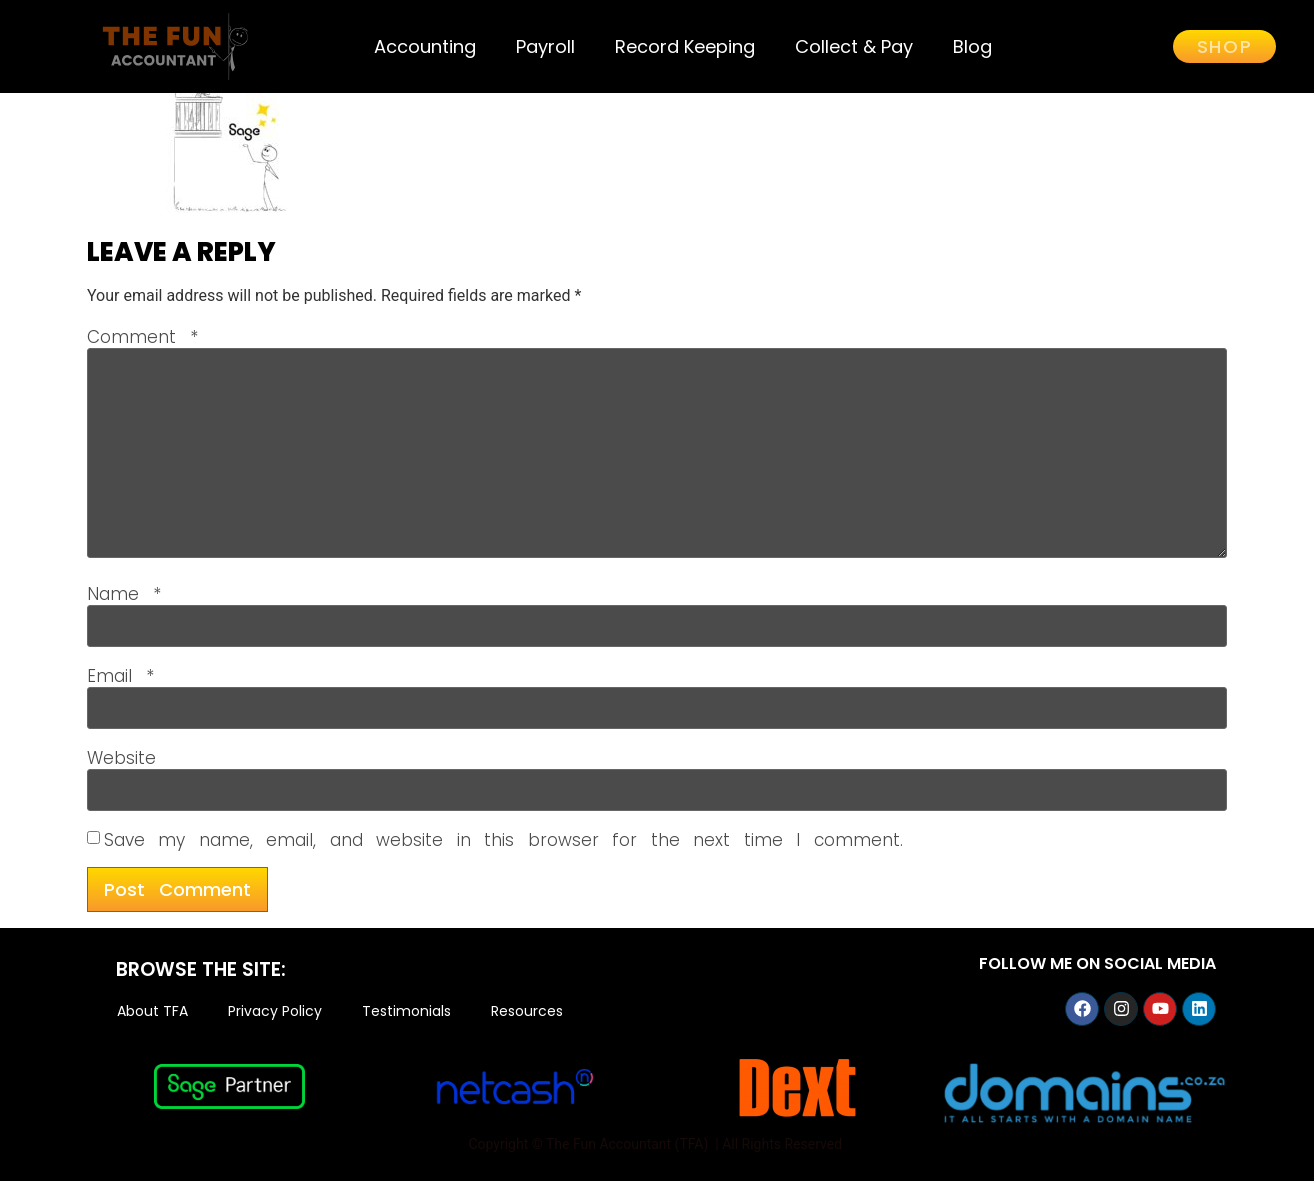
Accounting (425, 46)
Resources (527, 1011)
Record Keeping (685, 46)
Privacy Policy (275, 1011)
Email (120, 676)
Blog (972, 46)
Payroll (545, 46)
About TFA (152, 1011)
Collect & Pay (854, 46)
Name (124, 594)
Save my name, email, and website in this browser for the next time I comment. (503, 840)
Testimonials (406, 1011)
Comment (142, 337)
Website (121, 758)
